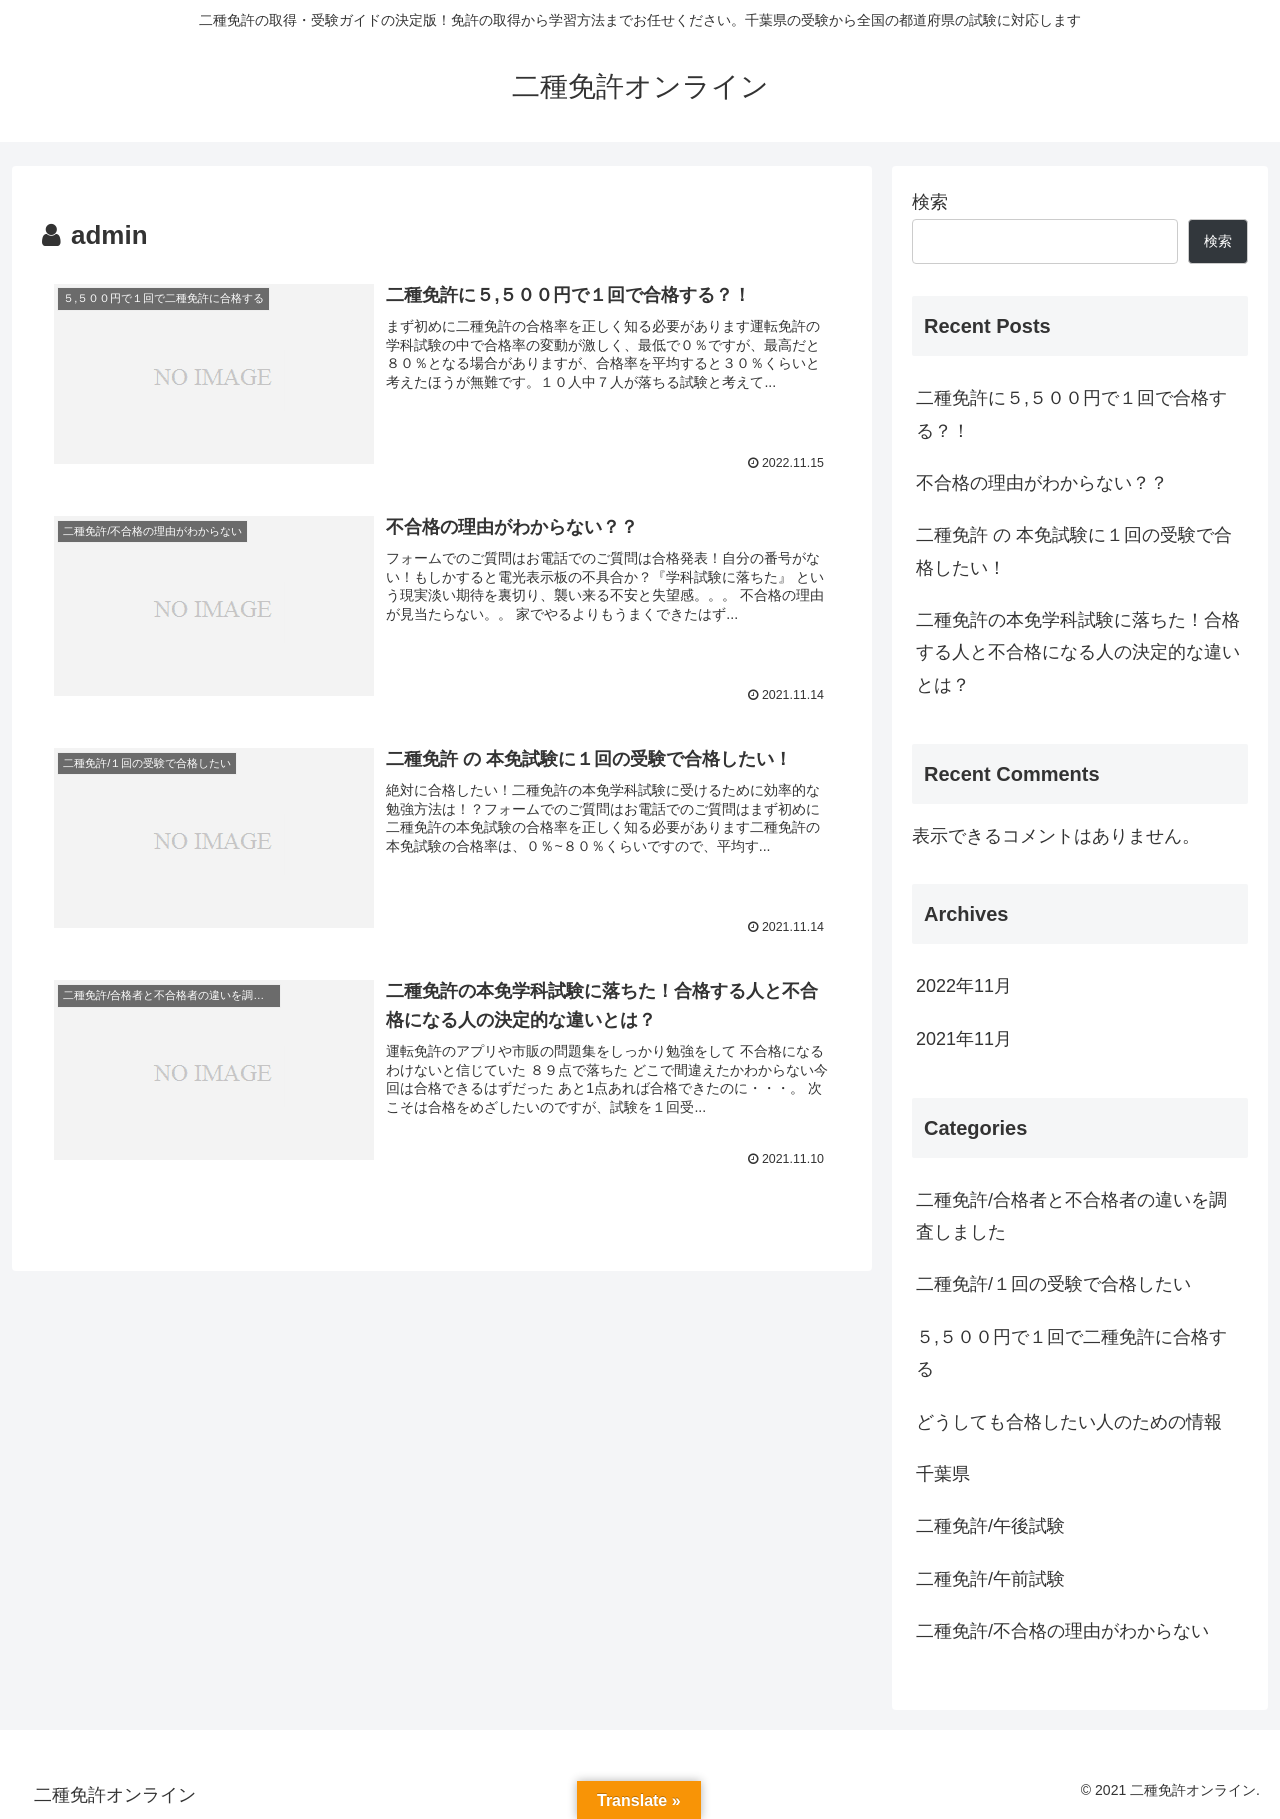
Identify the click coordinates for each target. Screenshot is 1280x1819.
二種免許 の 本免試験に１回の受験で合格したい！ (1074, 551)
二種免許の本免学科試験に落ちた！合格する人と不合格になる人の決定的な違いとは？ (1078, 652)
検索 (930, 202)
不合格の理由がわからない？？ (1042, 483)
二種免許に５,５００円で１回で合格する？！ (1071, 414)
